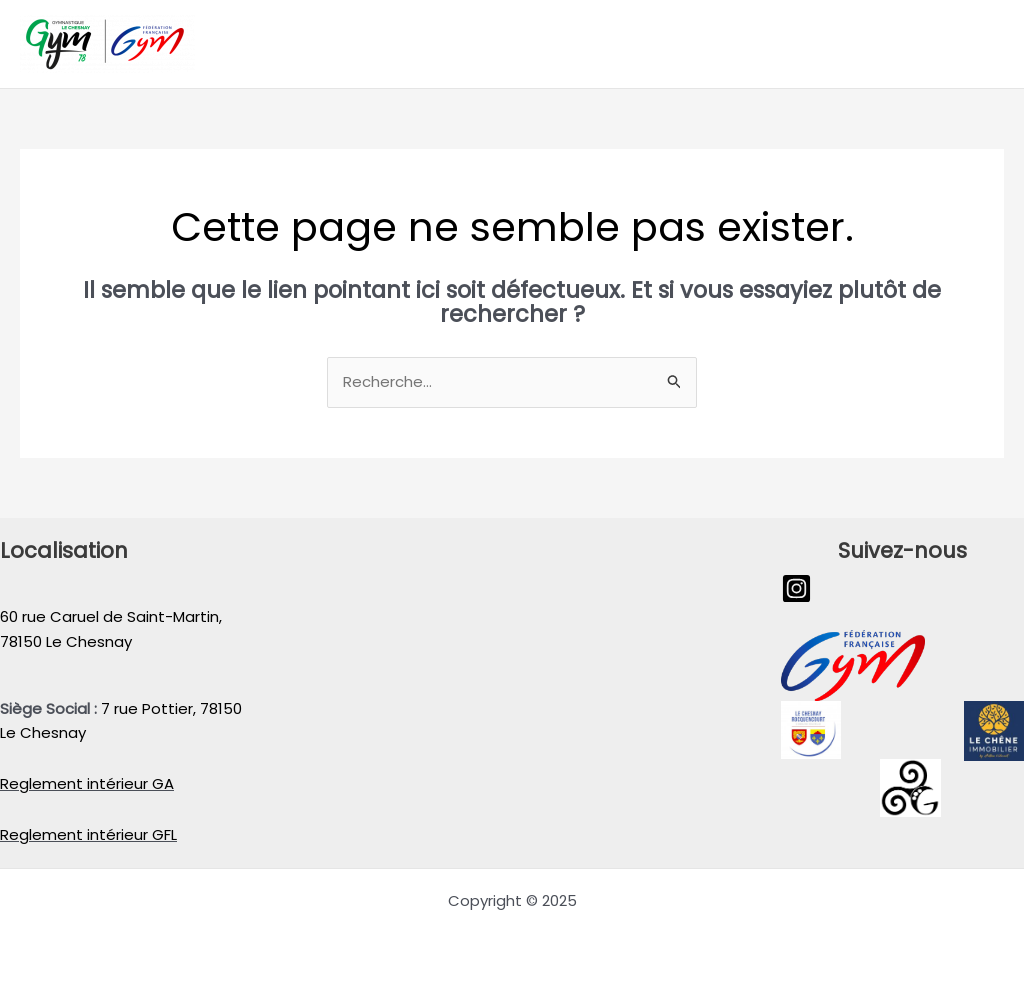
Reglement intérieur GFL (88, 834)
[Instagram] (796, 588)
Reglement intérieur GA (87, 783)
